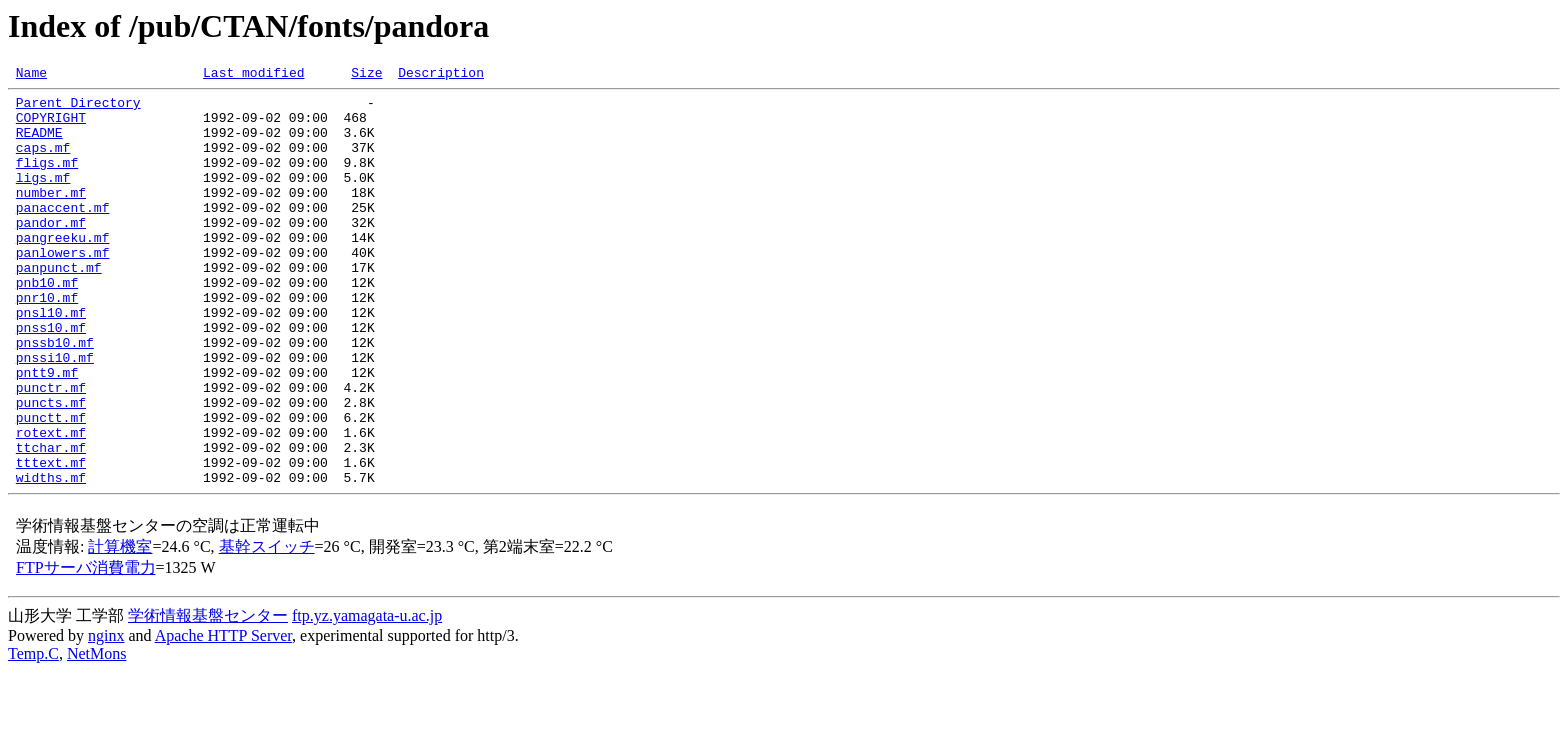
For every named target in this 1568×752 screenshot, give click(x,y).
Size (366, 75)
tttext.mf (51, 540)
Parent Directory (78, 108)
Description (441, 75)
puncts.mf (51, 468)
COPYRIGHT (51, 126)
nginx (106, 716)
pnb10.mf (47, 324)
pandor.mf (51, 252)
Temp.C (33, 734)
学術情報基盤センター (208, 696)
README (39, 144)
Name (31, 75)
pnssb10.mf (55, 396)
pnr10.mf (47, 342)
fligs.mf (47, 180)
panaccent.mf (63, 234)
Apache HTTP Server (223, 716)
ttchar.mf (51, 522)
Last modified (253, 75)
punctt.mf (51, 486)
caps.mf (43, 162)
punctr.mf (51, 450)
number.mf (51, 216)
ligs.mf (43, 198)
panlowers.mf (63, 288)
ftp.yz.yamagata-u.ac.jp (367, 696)
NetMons (97, 734)
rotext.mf (51, 504)
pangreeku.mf (63, 270)
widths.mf (51, 558)
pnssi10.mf (55, 414)
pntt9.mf (47, 432)
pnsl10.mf (51, 360)
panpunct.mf (59, 306)
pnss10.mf (51, 378)
